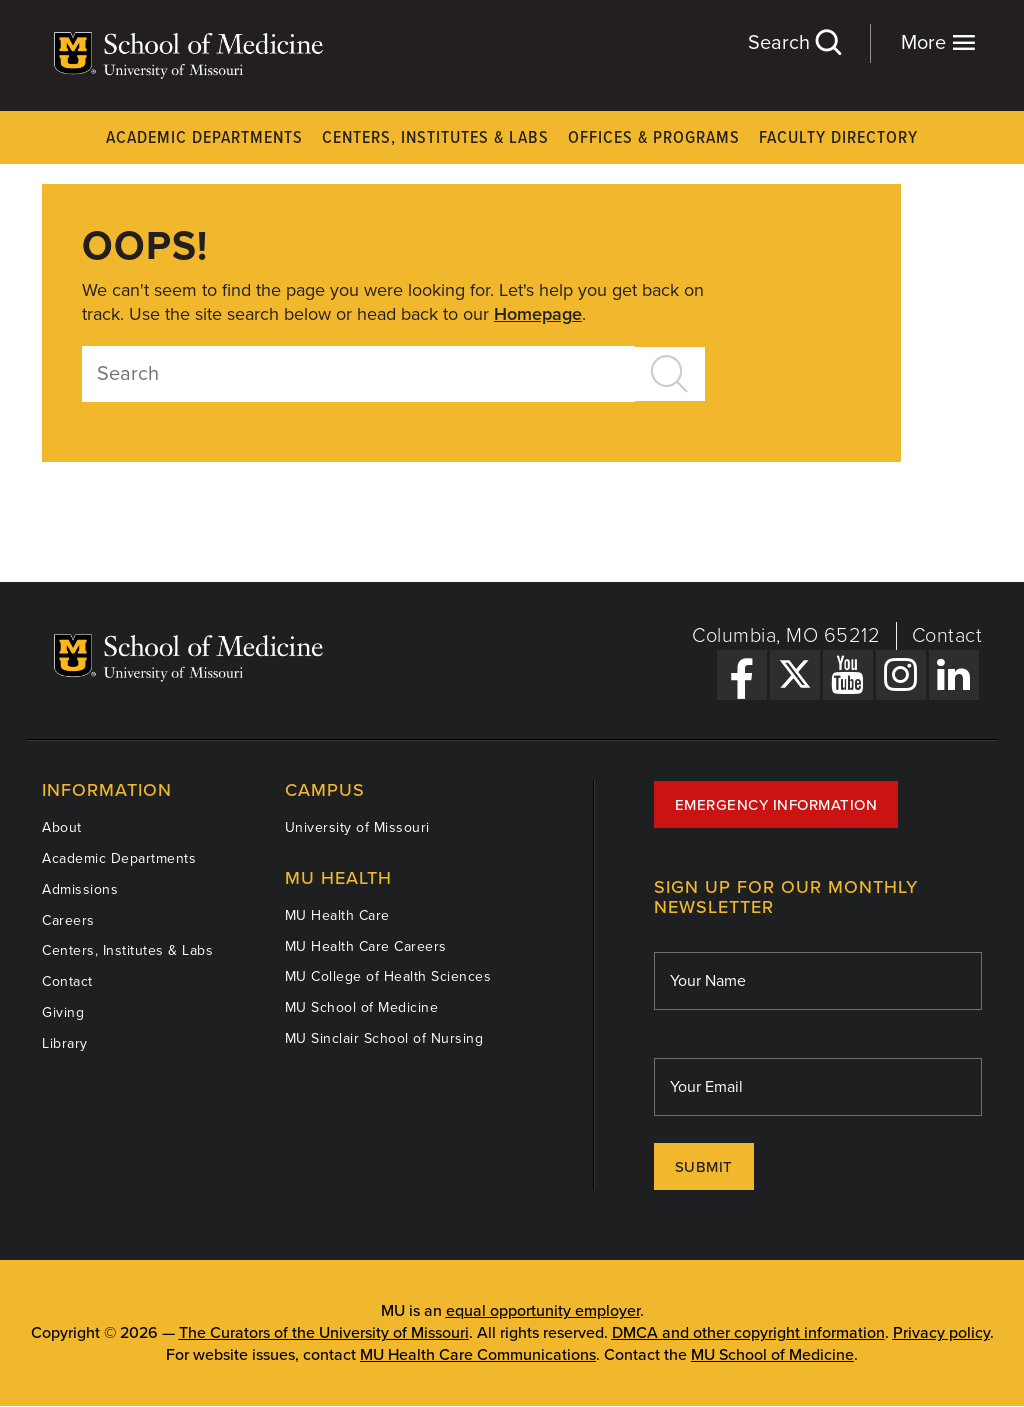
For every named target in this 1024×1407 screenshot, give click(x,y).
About (62, 827)
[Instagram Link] (901, 675)
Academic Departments (204, 138)
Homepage (538, 314)
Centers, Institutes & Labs (435, 138)
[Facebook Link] (742, 675)
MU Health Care (337, 915)
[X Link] (795, 675)
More (938, 42)
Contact (947, 636)
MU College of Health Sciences (388, 976)
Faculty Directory (838, 138)
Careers (68, 920)
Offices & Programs (654, 138)
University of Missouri (357, 827)
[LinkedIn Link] (954, 675)
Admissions (80, 889)
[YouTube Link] (848, 675)
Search (794, 42)
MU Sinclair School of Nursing (384, 1038)
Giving (63, 1012)
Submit (704, 1167)
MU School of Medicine (362, 1007)
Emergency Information (776, 805)
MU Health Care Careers (366, 946)
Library (65, 1043)
